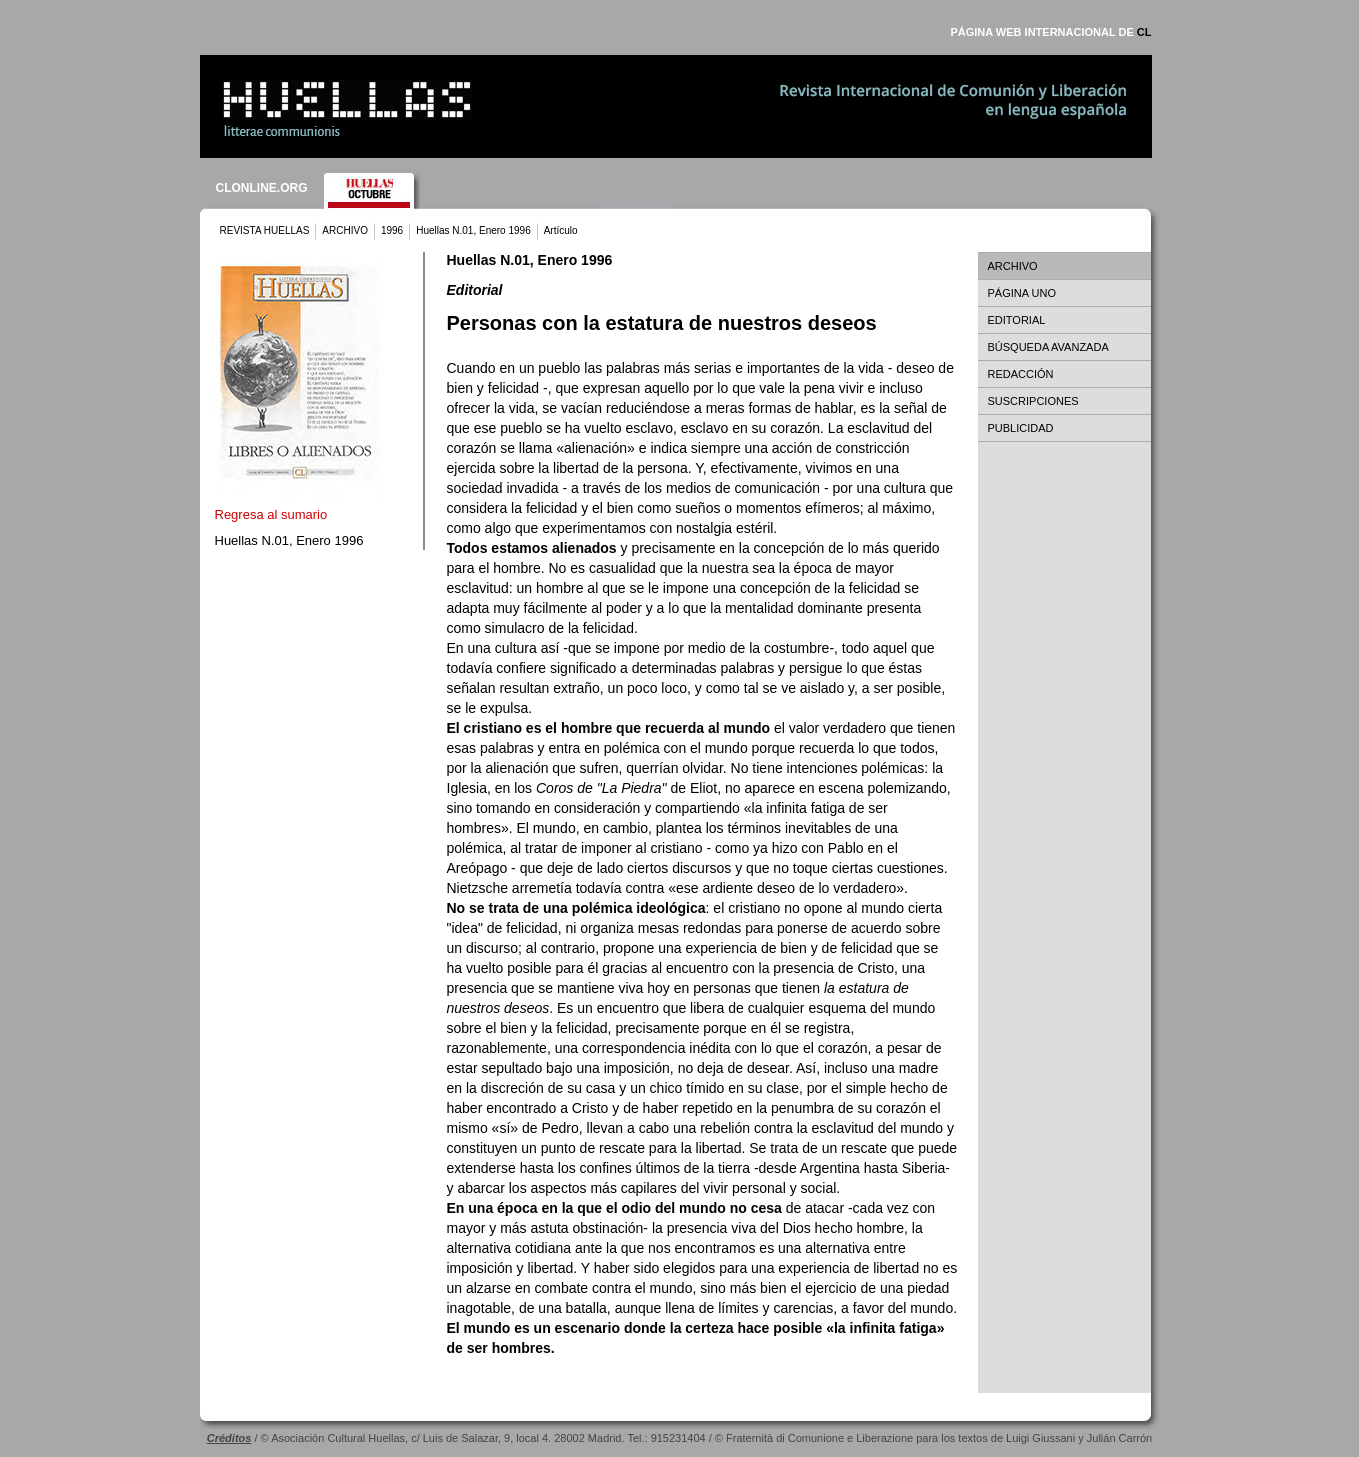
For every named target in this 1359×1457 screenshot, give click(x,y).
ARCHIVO (345, 230)
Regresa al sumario (271, 514)
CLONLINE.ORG (262, 188)
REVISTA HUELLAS (265, 230)
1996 (392, 230)
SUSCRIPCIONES (1033, 401)
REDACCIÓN (1021, 374)
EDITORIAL (1017, 320)
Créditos (229, 1438)
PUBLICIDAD (1021, 428)
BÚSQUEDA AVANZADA (1048, 347)
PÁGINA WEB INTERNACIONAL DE (1050, 32)
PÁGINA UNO (1022, 293)
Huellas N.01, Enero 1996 (473, 230)
